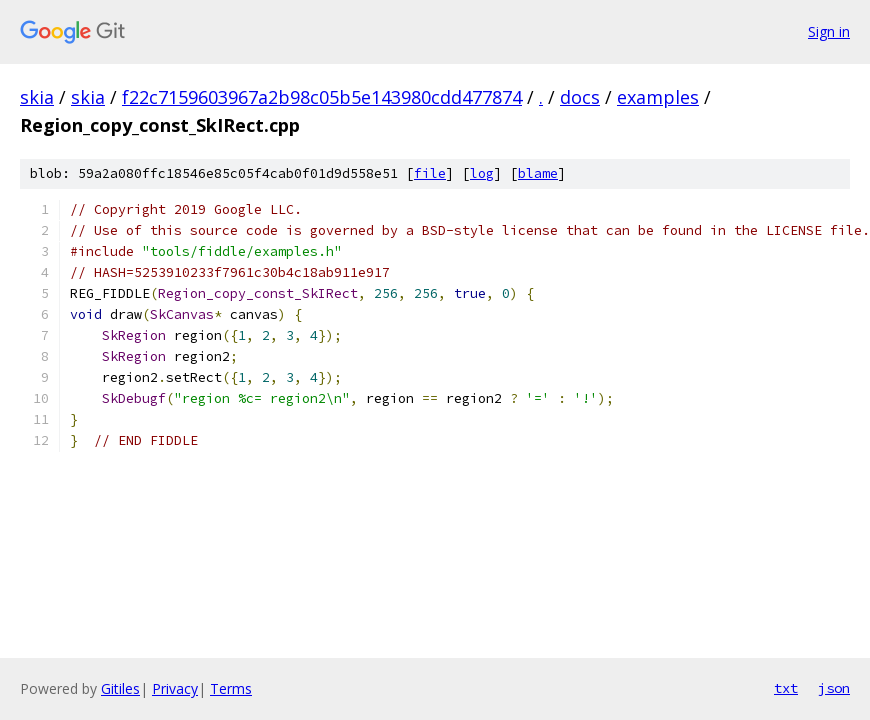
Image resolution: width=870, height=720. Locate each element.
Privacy (175, 688)
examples (658, 97)
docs (580, 97)
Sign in (829, 31)
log (482, 173)
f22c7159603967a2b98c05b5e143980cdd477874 (322, 97)
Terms (231, 688)
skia (37, 97)
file (430, 173)
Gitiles (120, 688)
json (834, 688)
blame (538, 173)
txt (786, 688)
